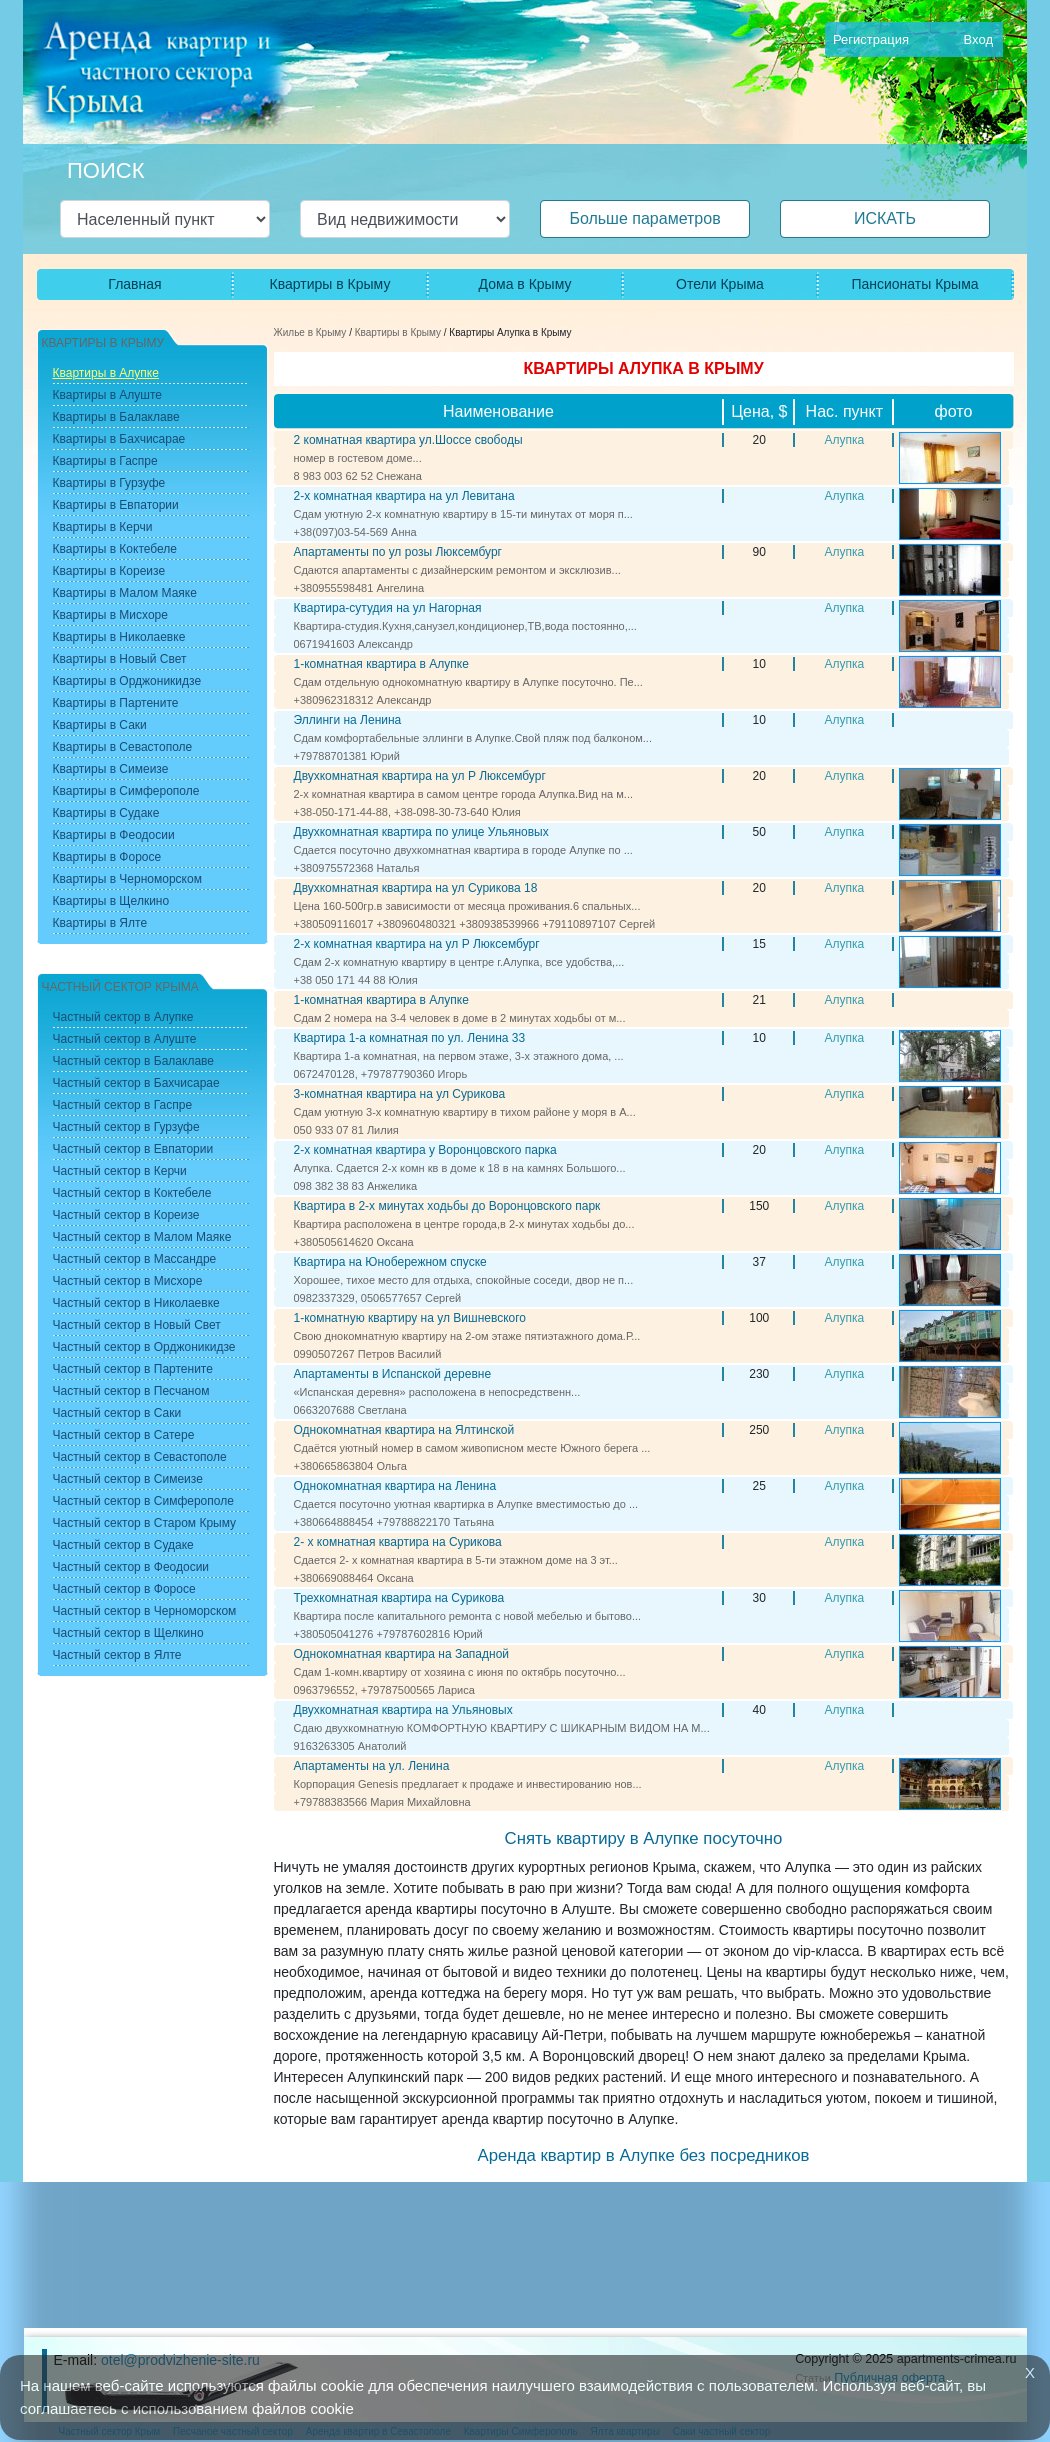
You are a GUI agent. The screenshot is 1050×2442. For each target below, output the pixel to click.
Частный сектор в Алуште (125, 1039)
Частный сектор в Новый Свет (137, 1325)
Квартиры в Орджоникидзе (127, 681)
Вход (978, 39)
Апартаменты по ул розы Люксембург (398, 552)
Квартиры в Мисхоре (110, 615)
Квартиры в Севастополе (123, 747)
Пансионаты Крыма (914, 284)
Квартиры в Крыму (330, 284)
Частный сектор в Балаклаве (133, 1061)
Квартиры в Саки (100, 725)
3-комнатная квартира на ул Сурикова (400, 1094)
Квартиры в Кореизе (109, 571)
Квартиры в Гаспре (105, 461)
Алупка (844, 440)
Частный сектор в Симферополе (143, 1501)
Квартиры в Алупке (106, 373)
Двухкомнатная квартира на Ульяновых (403, 1710)
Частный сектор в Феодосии (131, 1567)
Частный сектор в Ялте (117, 1655)
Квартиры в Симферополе (126, 791)
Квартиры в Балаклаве (116, 417)
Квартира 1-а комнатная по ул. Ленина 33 (410, 1038)
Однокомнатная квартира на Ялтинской (404, 1430)
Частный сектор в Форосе (124, 1589)
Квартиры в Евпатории (116, 505)
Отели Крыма (720, 284)
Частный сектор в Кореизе (126, 1215)
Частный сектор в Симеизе (128, 1479)
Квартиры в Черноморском (127, 879)
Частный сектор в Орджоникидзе (144, 1347)
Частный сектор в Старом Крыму (145, 1523)
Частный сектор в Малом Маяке (142, 1237)
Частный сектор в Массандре (135, 1259)
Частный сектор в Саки (117, 1413)
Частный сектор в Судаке (123, 1545)
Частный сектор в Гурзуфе (126, 1127)
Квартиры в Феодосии (114, 835)
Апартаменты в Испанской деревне (393, 1374)
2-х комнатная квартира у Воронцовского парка (425, 1150)
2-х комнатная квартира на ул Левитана (404, 496)
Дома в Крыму (525, 284)
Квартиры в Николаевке (119, 637)
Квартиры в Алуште (108, 395)
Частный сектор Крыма (120, 987)
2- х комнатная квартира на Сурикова (398, 1542)
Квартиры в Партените (116, 703)
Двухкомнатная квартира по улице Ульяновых (421, 832)
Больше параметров (644, 218)
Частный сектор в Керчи (120, 1171)
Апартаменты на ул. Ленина (372, 1766)
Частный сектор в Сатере (124, 1435)
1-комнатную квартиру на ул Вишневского (410, 1318)
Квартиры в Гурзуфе (109, 483)
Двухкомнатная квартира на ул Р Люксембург (420, 776)
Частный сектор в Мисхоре (128, 1281)
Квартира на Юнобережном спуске (390, 1262)
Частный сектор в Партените (133, 1369)
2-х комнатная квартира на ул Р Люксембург (417, 944)
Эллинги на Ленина (348, 720)
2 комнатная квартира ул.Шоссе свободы (408, 440)
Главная (134, 284)
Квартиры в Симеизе (111, 769)
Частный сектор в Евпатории (133, 1149)
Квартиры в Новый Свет (120, 659)
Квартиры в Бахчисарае (119, 439)
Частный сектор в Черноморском (145, 1611)
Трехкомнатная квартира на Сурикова (399, 1598)
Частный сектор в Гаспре (123, 1105)
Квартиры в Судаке (106, 813)
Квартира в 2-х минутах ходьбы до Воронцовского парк (447, 1206)
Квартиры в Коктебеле (115, 549)
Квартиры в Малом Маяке (125, 593)
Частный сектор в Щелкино (128, 1633)
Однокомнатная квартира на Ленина (395, 1486)
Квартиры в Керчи (103, 527)
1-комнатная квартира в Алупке (381, 664)
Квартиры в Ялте (100, 923)
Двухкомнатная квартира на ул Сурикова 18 (416, 888)
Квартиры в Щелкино (111, 901)
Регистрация (871, 39)
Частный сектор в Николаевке (136, 1303)
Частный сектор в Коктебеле (132, 1193)
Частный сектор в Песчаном (131, 1391)
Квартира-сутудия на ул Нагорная (388, 608)
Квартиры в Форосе (107, 857)
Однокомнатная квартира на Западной (402, 1654)
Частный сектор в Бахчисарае (136, 1083)
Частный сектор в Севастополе (140, 1457)
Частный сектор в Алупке (123, 1017)
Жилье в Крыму (310, 332)
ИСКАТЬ (885, 218)
